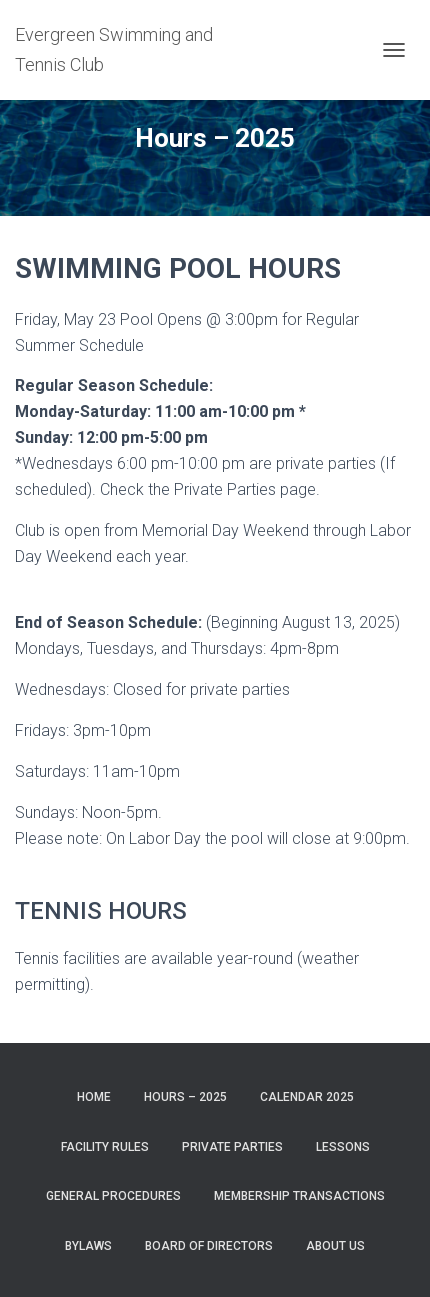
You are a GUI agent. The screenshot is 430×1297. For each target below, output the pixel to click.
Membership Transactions (299, 1196)
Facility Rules (105, 1147)
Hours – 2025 (185, 1097)
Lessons (343, 1147)
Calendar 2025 (307, 1097)
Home (94, 1097)
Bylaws (88, 1246)
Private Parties (232, 1147)
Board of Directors (209, 1246)
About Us (335, 1246)
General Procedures (113, 1196)
